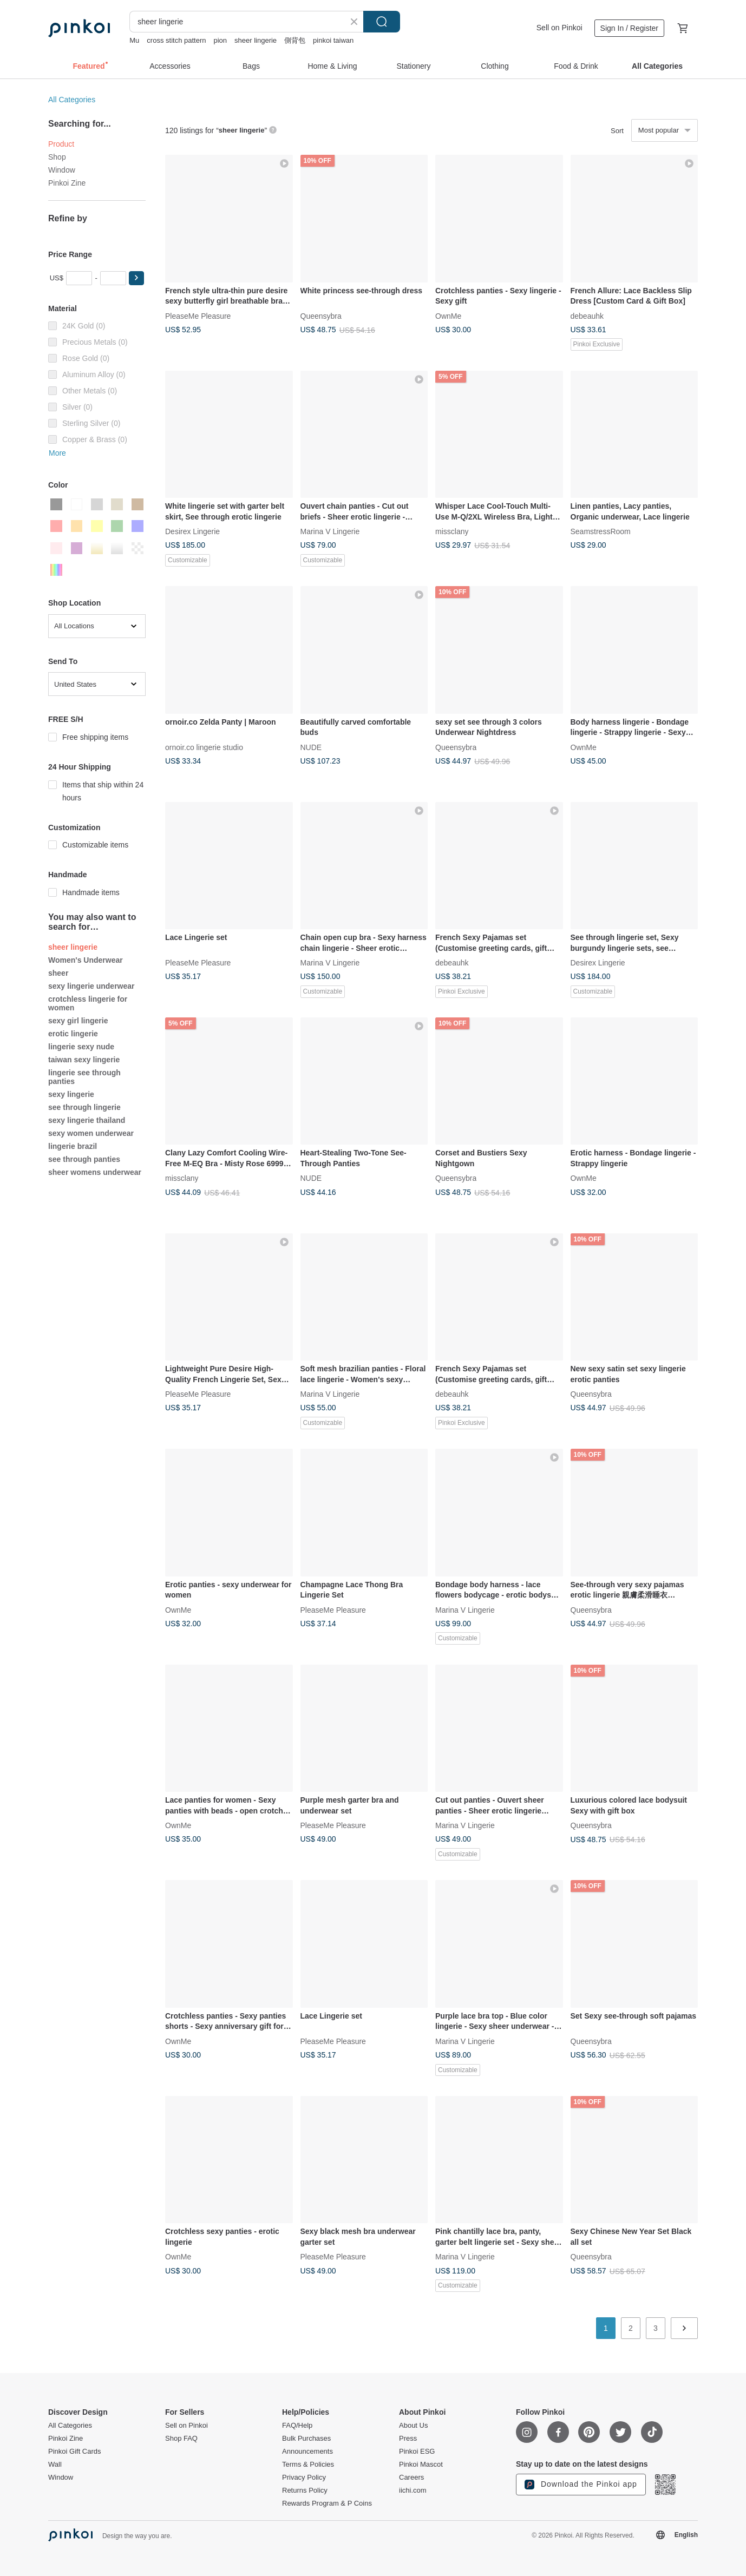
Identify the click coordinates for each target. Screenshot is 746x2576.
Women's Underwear (85, 960)
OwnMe (448, 315)
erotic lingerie (73, 1033)
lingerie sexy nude (81, 1046)
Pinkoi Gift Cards (74, 2451)
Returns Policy (305, 2490)
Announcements (307, 2451)
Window (61, 170)
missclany (451, 531)
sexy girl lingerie (78, 1020)
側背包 (294, 40)
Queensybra (321, 315)
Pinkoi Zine (67, 183)
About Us (413, 2425)
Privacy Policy (304, 2477)
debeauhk (587, 315)
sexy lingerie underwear (91, 986)
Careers (411, 2477)
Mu (134, 40)
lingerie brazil (72, 1146)
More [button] (57, 453)
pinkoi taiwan (333, 40)
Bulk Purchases (306, 2438)
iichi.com (413, 2490)
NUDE (311, 746)
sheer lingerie (255, 40)
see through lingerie (84, 1107)
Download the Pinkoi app (581, 2484)
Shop (57, 157)
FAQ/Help (297, 2425)
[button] (136, 278)
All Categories (71, 99)
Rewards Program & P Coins (327, 2503)
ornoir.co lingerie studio (204, 746)
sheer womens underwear (94, 1172)
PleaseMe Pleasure (198, 315)
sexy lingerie (71, 1094)
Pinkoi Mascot (421, 2464)
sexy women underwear (91, 1133)
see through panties (84, 1159)
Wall (55, 2464)
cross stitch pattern (176, 40)
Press (408, 2438)
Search (381, 21)
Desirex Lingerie (192, 531)
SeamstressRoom (601, 531)
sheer (58, 973)
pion (220, 40)
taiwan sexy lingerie (84, 1059)
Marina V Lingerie (330, 531)
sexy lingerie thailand (86, 1120)
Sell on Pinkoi (559, 27)
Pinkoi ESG (417, 2451)
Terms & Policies (308, 2464)
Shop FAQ (181, 2438)
